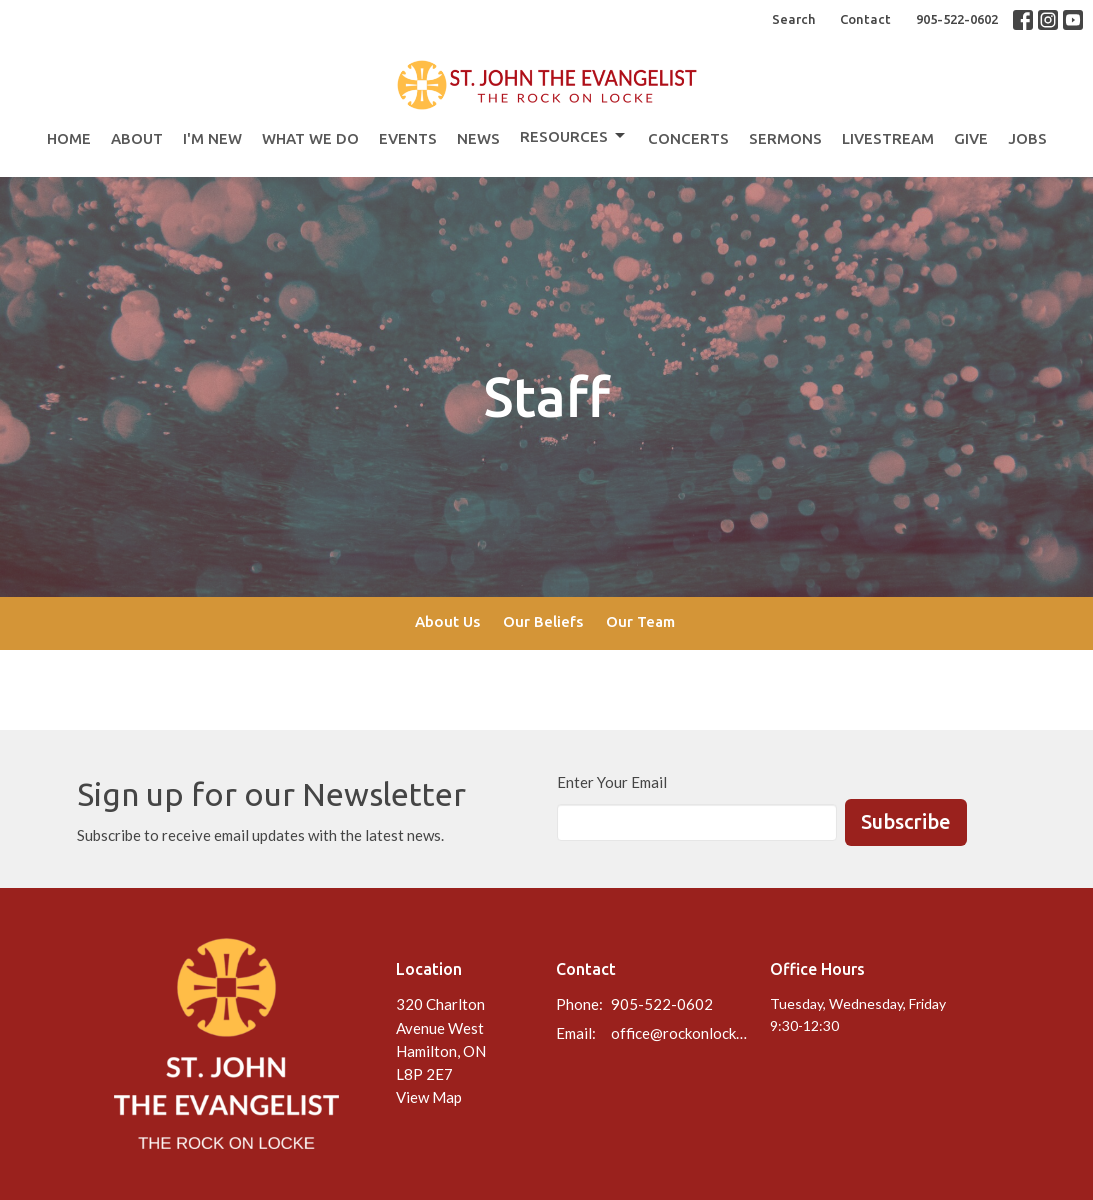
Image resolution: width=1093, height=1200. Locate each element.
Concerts (688, 138)
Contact (865, 19)
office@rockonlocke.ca (680, 1033)
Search (793, 19)
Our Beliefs (543, 621)
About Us (447, 621)
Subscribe (906, 821)
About (137, 138)
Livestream (888, 138)
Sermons (785, 138)
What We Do (310, 138)
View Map (429, 1097)
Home (69, 138)
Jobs (1027, 138)
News (478, 138)
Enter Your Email (612, 782)
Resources (574, 136)
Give (971, 138)
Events (408, 138)
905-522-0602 (957, 19)
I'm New (212, 138)
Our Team (640, 621)
